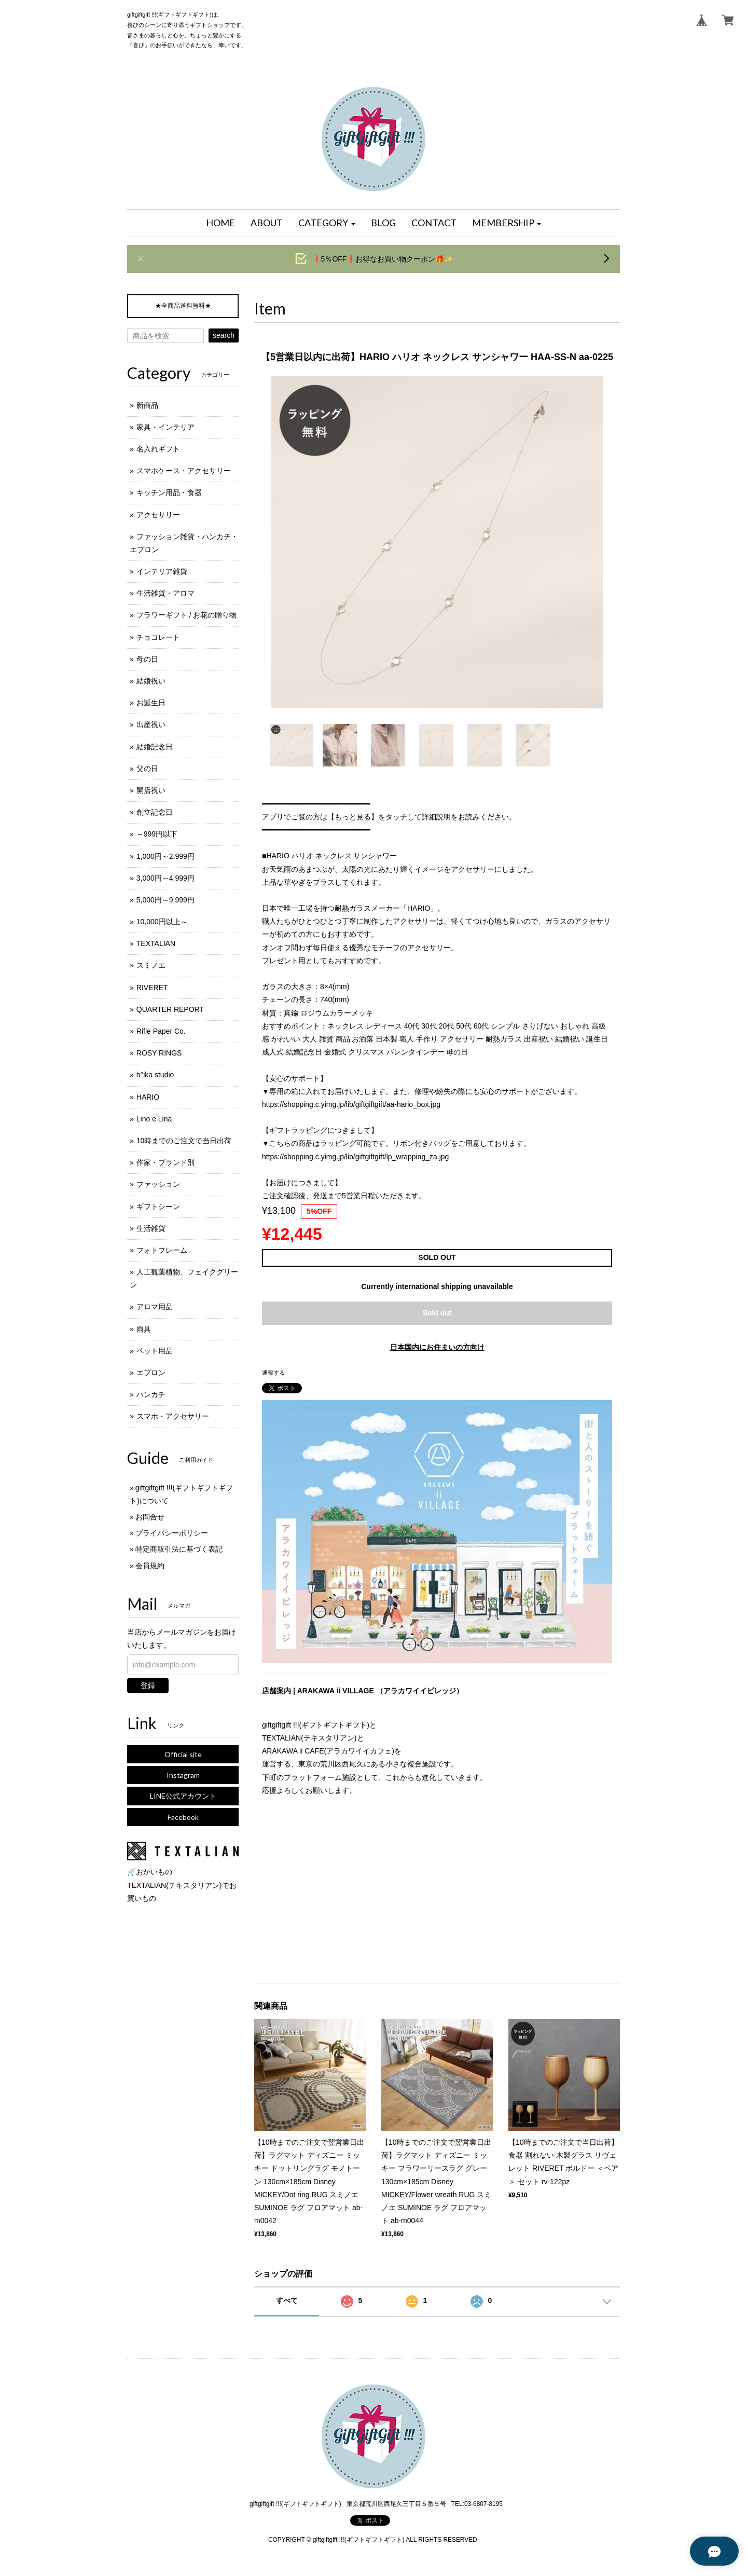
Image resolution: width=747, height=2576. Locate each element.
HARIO (147, 1097)
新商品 (147, 405)
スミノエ (150, 965)
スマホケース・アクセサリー (183, 471)
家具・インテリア (165, 427)
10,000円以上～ (162, 921)
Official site (183, 1754)
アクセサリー (158, 515)
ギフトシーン (158, 1206)
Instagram (183, 1775)
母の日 (147, 659)
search (223, 335)
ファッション (158, 1184)
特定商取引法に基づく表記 (179, 1549)
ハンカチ (150, 1394)
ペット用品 (154, 1351)
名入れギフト (158, 449)
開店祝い (150, 790)
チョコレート (158, 637)
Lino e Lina (154, 1119)
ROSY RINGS (159, 1053)
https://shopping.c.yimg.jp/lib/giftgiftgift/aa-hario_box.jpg (351, 1104)
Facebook (183, 1817)
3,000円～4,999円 (165, 878)
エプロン (150, 1372)
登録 (148, 1685)
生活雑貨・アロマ (165, 593)
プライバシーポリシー (171, 1533)
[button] (326, 223)
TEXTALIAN (155, 943)
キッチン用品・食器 (169, 492)
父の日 (147, 768)
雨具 (143, 1329)
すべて (287, 2300)
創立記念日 (154, 812)
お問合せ (149, 1517)
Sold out (437, 1313)
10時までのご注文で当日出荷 (184, 1140)
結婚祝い (150, 681)
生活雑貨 (150, 1228)
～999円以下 (156, 834)
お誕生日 (150, 702)
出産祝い (150, 724)
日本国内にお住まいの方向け (437, 1347)
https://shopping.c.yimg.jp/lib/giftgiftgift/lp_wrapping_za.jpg (355, 1157)
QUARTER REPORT (170, 1009)
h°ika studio (155, 1075)
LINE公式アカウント (183, 1795)
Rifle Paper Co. (161, 1031)
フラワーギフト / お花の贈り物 (186, 615)
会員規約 (149, 1565)
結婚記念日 (154, 747)
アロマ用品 (154, 1307)
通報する (273, 1372)
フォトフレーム (161, 1250)
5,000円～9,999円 (165, 900)
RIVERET (152, 987)
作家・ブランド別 (165, 1162)
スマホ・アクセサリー (172, 1416)
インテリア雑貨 (161, 571)
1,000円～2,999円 (165, 856)
